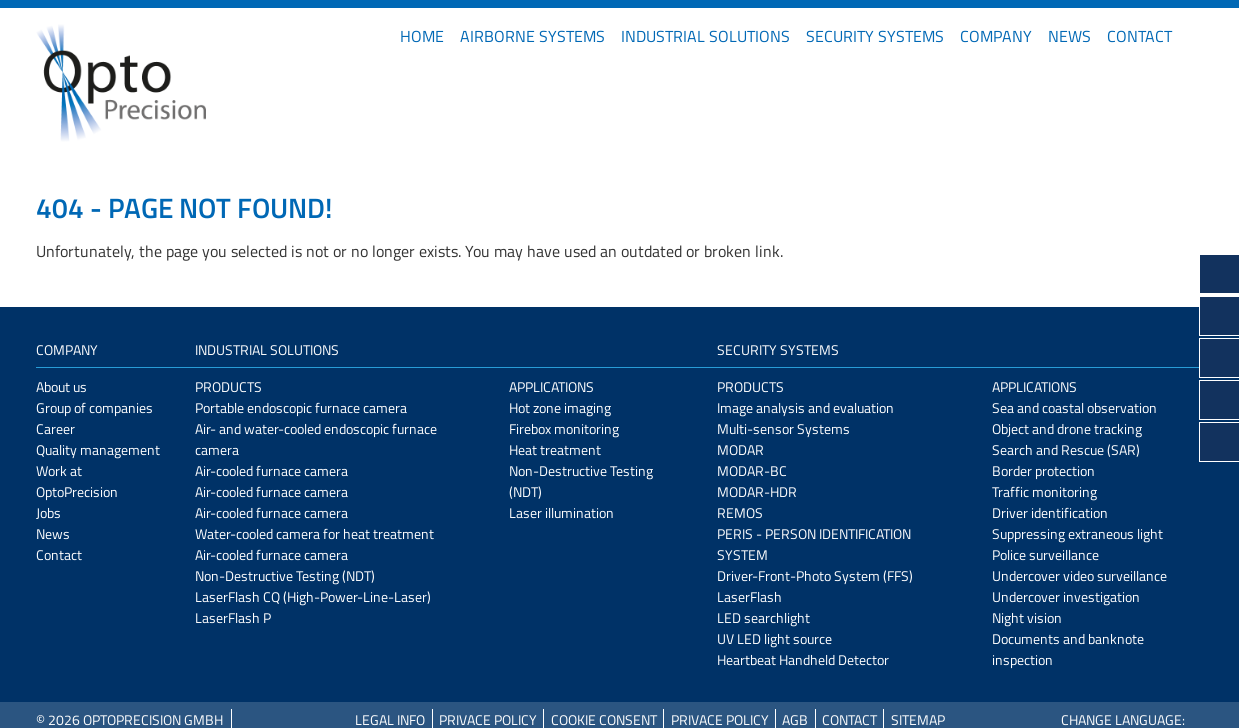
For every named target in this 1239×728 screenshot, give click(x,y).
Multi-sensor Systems (783, 428)
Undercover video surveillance (1079, 575)
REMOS (740, 512)
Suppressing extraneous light (1077, 533)
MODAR (740, 449)
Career (55, 428)
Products (228, 386)
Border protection (1043, 470)
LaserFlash (749, 596)
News (1069, 36)
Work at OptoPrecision (77, 481)
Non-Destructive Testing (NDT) (285, 575)
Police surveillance (1045, 554)
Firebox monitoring (564, 428)
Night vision (1027, 617)
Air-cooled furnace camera (271, 470)
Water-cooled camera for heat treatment (314, 533)
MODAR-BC (752, 470)
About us (61, 386)
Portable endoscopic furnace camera (301, 407)
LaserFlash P (233, 617)
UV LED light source (774, 638)
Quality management (98, 449)
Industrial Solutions (705, 36)
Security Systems (875, 36)
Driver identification (1050, 512)
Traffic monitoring (1044, 491)
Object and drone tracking (1067, 428)
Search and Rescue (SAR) (1066, 449)
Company (996, 36)
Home (422, 36)
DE (1196, 36)
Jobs (48, 512)
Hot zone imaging (560, 407)
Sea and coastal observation (1074, 407)
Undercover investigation (1066, 596)
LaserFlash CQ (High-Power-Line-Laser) (313, 596)
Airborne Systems (532, 36)
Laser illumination (561, 512)
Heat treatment (555, 449)
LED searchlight (763, 617)
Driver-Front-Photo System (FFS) (815, 575)
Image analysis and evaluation (805, 407)
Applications (551, 386)
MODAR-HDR (757, 491)
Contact (1139, 36)
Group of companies (94, 407)
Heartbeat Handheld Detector (803, 659)
